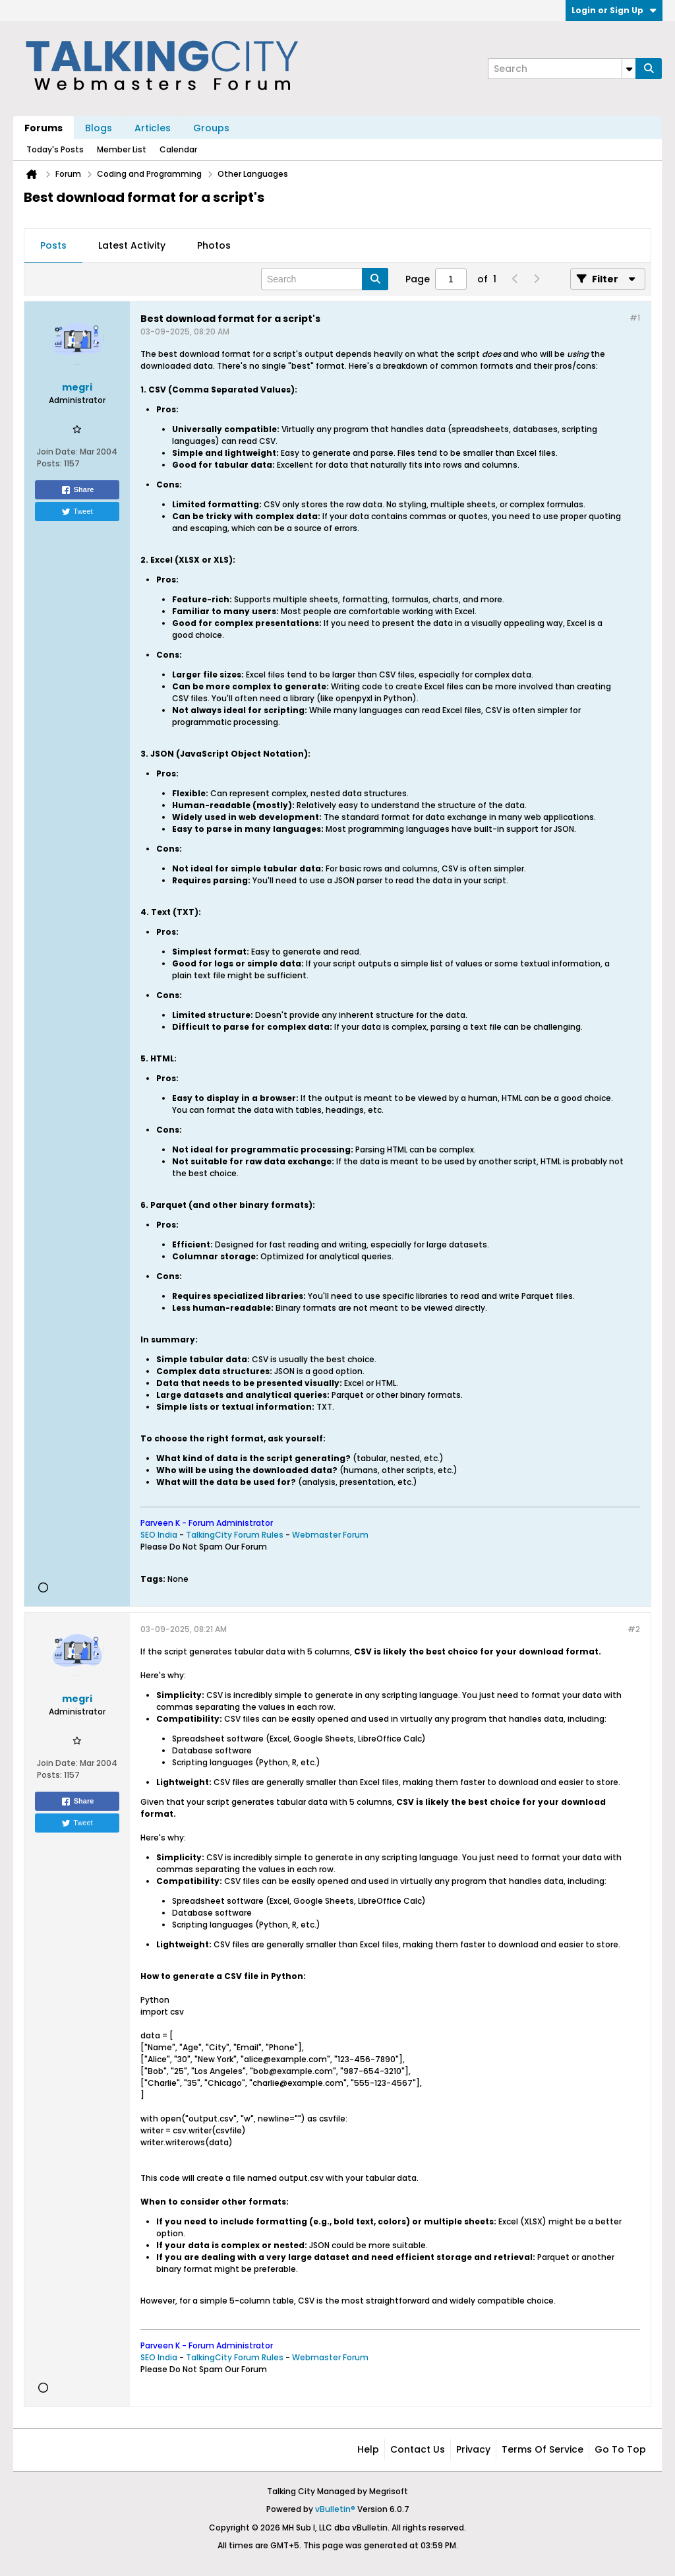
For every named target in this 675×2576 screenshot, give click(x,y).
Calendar (178, 149)
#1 (635, 317)
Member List (121, 149)
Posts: (49, 463)
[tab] (53, 246)
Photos (214, 245)
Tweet (76, 512)
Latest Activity (131, 245)
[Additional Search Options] (629, 68)
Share (77, 490)
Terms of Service (542, 2449)
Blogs (98, 128)
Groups (211, 128)
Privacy (473, 2449)
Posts (53, 245)
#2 (634, 1629)
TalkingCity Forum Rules (234, 1534)
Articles (152, 128)
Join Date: (57, 451)
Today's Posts (55, 149)
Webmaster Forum (330, 1534)
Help (368, 2449)
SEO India (158, 1534)
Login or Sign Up (614, 10)
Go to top (620, 2449)
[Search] (561, 68)
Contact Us (417, 2449)
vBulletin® (335, 2509)
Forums (43, 128)
